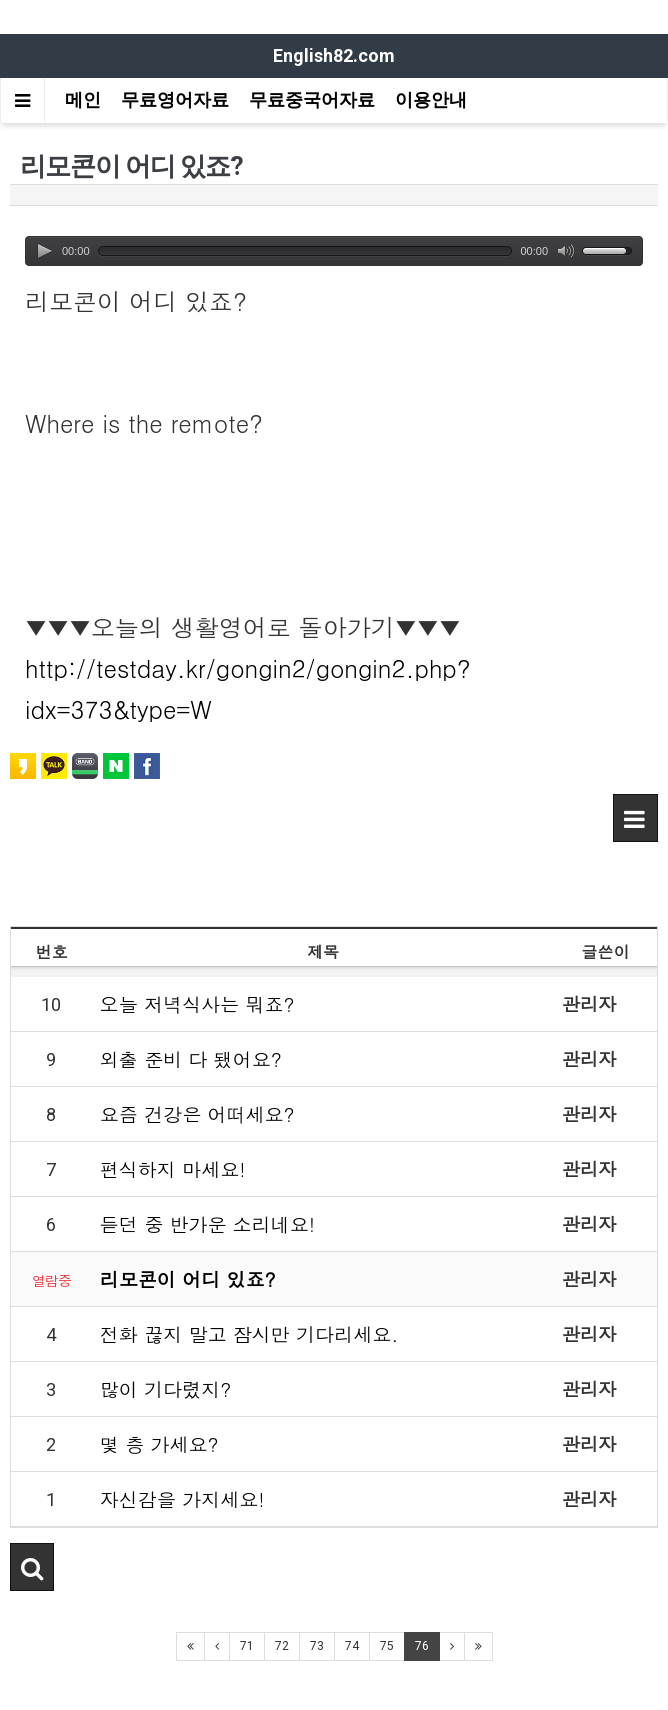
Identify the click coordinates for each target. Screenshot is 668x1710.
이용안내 (431, 99)
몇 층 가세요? (159, 1443)
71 (247, 1646)
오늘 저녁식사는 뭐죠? (197, 1003)
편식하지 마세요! (173, 1168)
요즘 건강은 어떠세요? (197, 1113)
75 (387, 1646)
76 (422, 1646)
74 (352, 1646)
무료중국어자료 (312, 99)
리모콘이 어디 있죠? (188, 1278)
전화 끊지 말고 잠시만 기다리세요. (249, 1333)
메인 (83, 99)
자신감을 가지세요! (182, 1498)
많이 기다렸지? (165, 1388)
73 (317, 1646)
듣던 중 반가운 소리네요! (207, 1223)
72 (282, 1646)
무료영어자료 (175, 99)
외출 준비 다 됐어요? (191, 1058)
